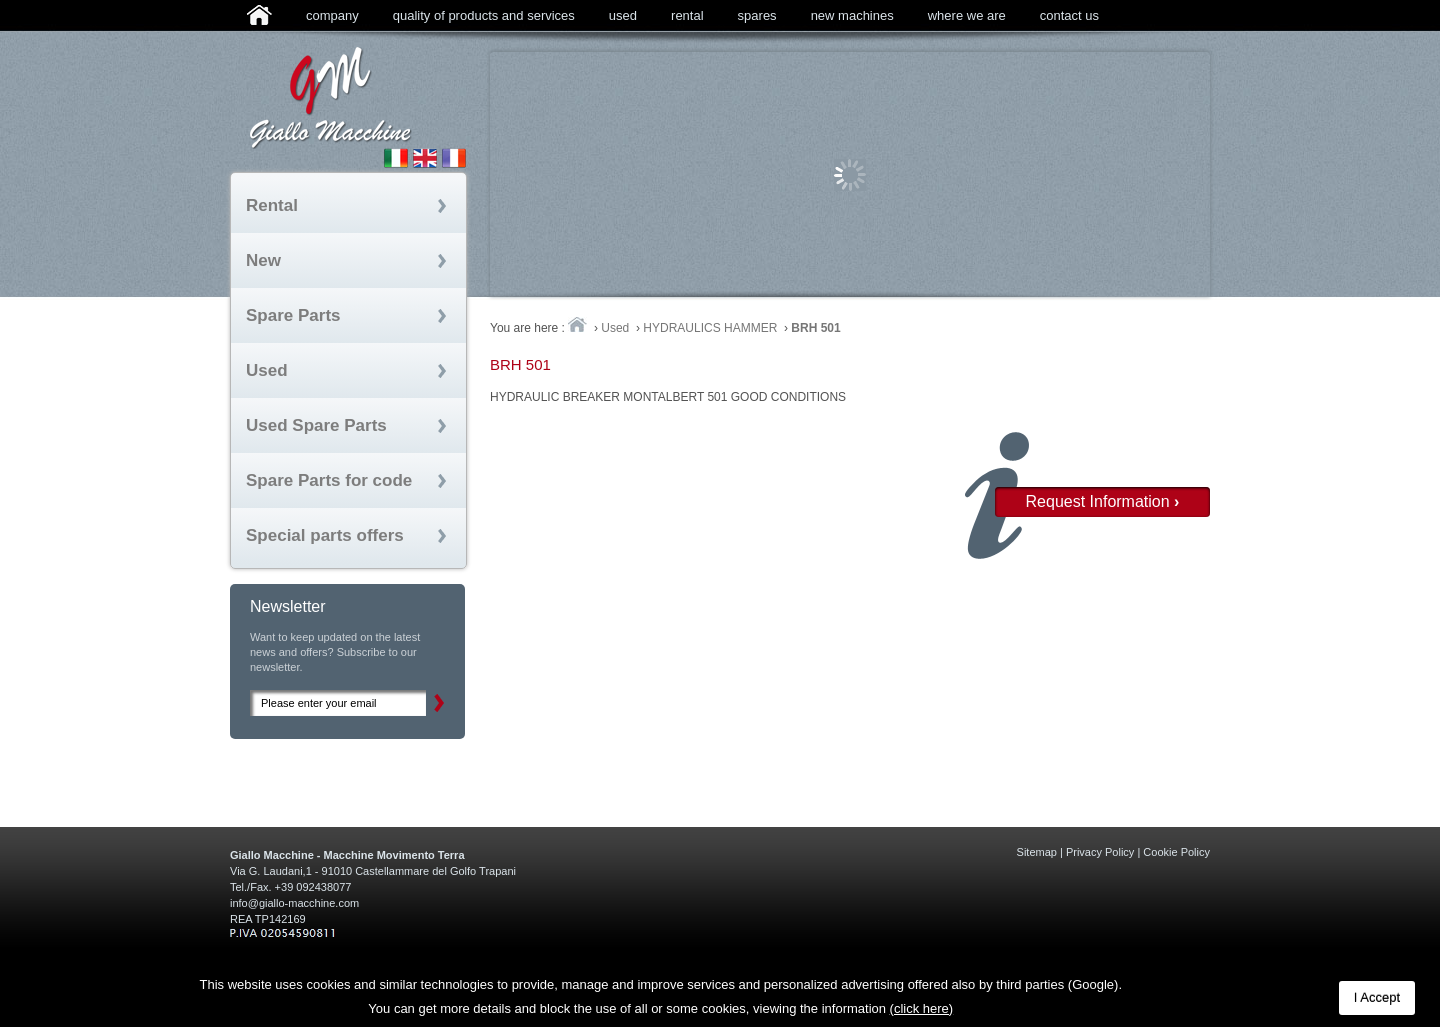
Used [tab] (267, 370)
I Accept (1377, 997)
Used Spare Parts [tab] (316, 425)
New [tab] (263, 260)
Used (615, 328)
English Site (425, 158)
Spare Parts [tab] (293, 315)
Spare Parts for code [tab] (329, 480)
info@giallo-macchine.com (294, 903)
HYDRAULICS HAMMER (710, 328)
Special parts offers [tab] (325, 535)
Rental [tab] (272, 205)
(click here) (922, 1008)
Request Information (1103, 501)
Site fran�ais (454, 158)
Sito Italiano (396, 158)
